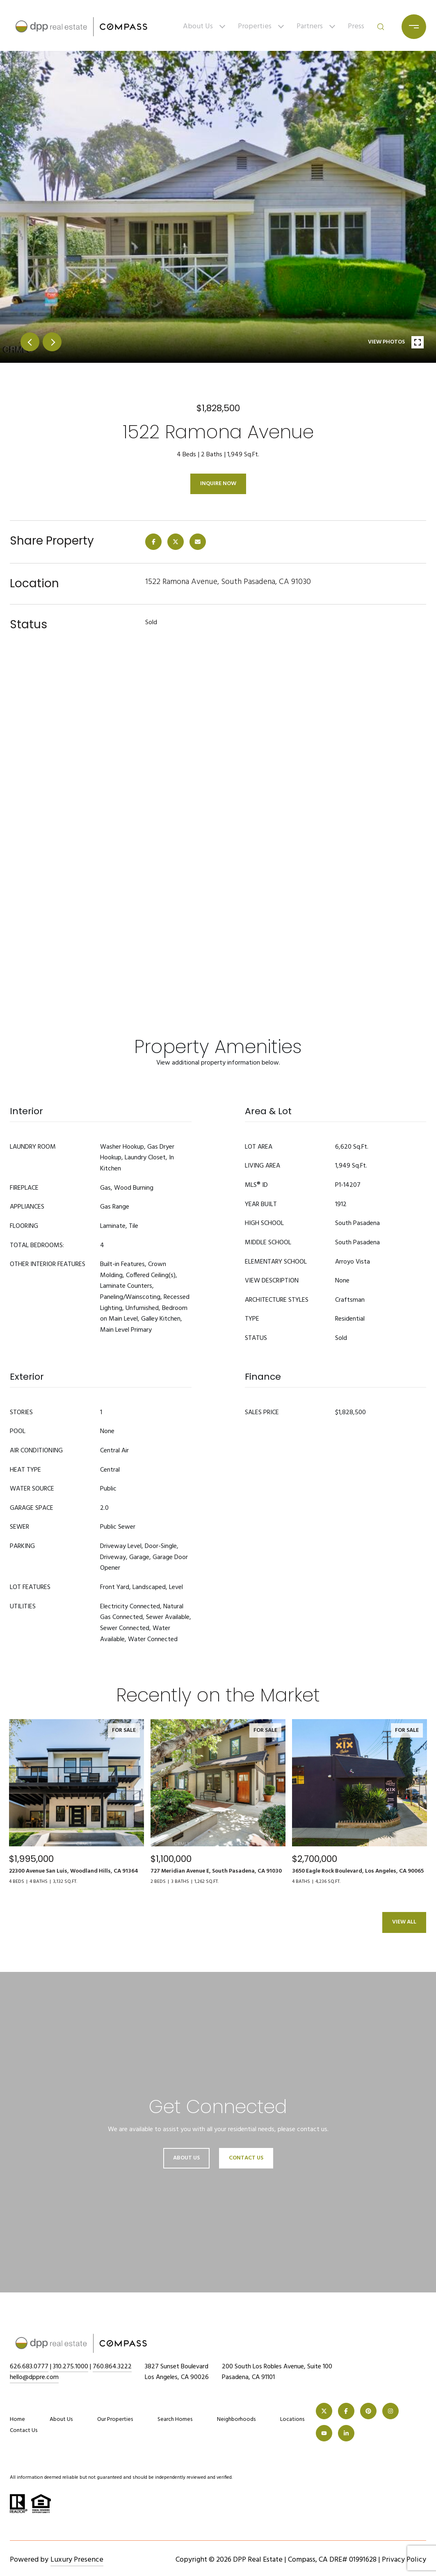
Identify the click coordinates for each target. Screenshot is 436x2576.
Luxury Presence (76, 2560)
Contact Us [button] (246, 2158)
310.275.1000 (70, 2366)
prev (30, 341)
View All (404, 1922)
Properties (255, 26)
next (52, 341)
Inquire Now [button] (218, 483)
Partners (310, 26)
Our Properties (115, 2419)
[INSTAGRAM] (390, 2411)
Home (17, 2419)
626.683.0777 (29, 2366)
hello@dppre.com (34, 2377)
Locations (292, 2419)
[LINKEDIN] (346, 2433)
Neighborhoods (236, 2419)
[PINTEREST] (368, 2411)
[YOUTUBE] (324, 2433)
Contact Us (23, 2430)
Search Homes (175, 2419)
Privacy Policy (404, 2560)
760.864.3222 (112, 2366)
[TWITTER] (324, 2411)
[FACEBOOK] (346, 2411)
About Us (198, 26)
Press (356, 26)
